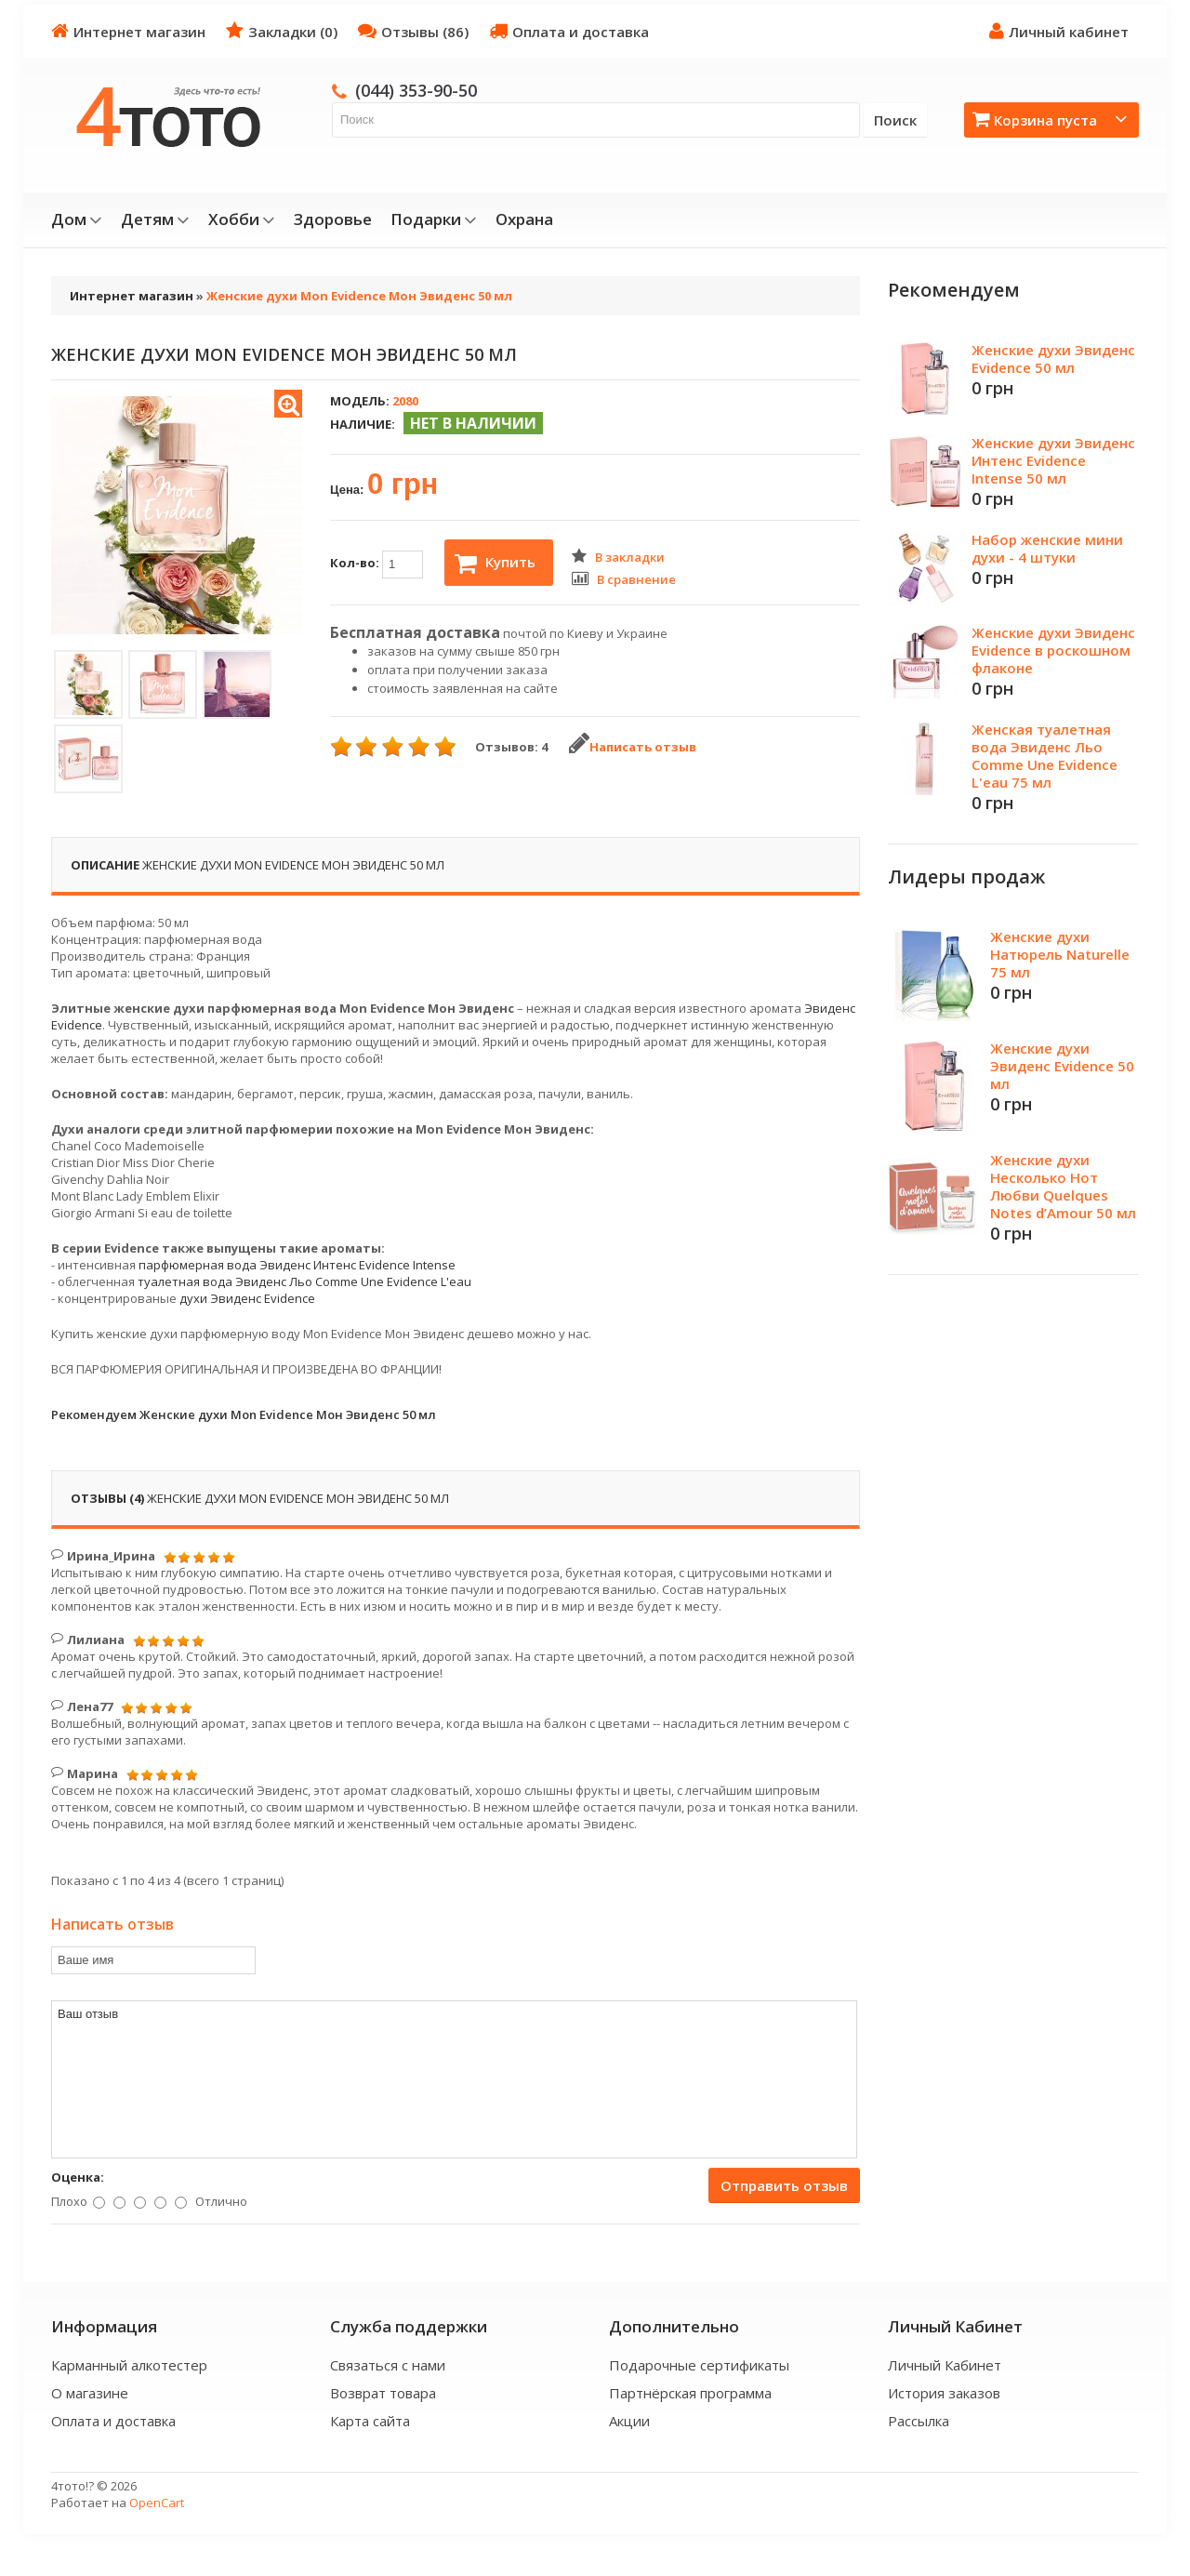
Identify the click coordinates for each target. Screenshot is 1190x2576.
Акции (629, 2420)
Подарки (433, 219)
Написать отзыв (632, 746)
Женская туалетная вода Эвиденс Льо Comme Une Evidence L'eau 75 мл (1044, 755)
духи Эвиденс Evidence (247, 1298)
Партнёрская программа (690, 2392)
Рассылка (918, 2420)
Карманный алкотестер (129, 2365)
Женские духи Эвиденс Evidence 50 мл (1053, 358)
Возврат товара (383, 2392)
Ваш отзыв (454, 2079)
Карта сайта (370, 2420)
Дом (76, 219)
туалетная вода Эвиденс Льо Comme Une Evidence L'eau (304, 1281)
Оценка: (77, 2177)
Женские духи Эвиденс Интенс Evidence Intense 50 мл (1053, 460)
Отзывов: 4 (511, 746)
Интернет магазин (128, 31)
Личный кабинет (1059, 31)
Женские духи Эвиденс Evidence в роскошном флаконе (1053, 650)
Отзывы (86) (413, 31)
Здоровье (333, 219)
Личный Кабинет (944, 2365)
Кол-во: (376, 564)
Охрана (524, 219)
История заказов (944, 2392)
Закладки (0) (281, 31)
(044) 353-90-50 (416, 90)
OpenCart (156, 2502)
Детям (155, 219)
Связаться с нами (387, 2365)
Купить (495, 563)
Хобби (241, 219)
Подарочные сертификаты (699, 2365)
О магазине (89, 2392)
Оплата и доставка (569, 31)
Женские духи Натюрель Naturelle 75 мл (1060, 954)
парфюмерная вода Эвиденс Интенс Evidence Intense (297, 1264)
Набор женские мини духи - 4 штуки (1047, 548)
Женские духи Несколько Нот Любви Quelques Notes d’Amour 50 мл (1063, 1186)
